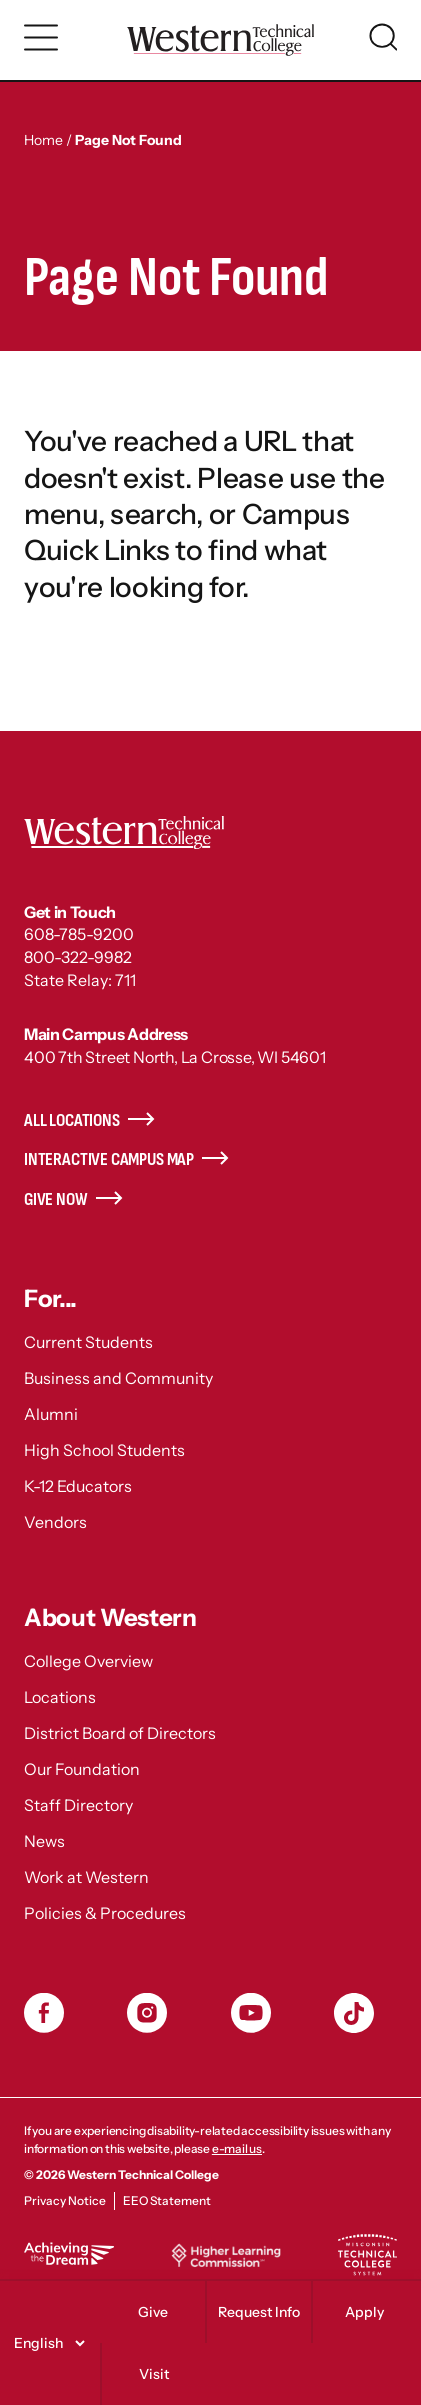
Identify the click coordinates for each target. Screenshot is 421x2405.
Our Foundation (82, 1769)
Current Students (88, 1342)
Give (153, 2312)
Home (43, 140)
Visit (154, 2374)
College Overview (88, 1661)
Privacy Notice (65, 2200)
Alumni (51, 1414)
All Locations (72, 1120)
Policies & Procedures (105, 1913)
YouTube (251, 2013)
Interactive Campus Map (109, 1159)
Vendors (55, 1522)
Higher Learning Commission (226, 2255)
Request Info (259, 2312)
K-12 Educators (78, 1486)
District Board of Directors (120, 1733)
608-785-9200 (79, 934)
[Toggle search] (383, 37)
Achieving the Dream (69, 2253)
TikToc (354, 2013)
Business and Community (118, 1378)
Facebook (44, 2013)
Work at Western (86, 1877)
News (44, 1841)
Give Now (56, 1199)
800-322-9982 (78, 957)
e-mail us (237, 2148)
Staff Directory (78, 1805)
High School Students (104, 1450)
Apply (364, 2312)
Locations (60, 1697)
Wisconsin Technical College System (367, 2255)
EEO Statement (167, 2200)
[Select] (46, 2343)
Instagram (147, 2013)
